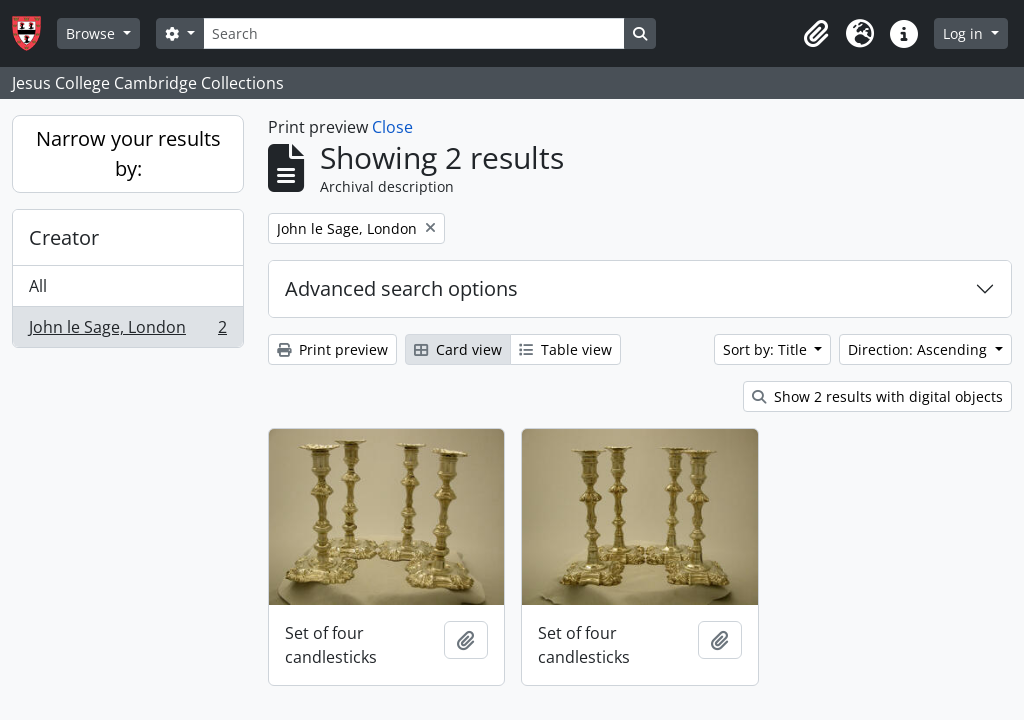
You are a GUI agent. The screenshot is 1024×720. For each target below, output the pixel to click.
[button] (816, 34)
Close (392, 127)
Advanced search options (401, 288)
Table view (565, 349)
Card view (458, 349)
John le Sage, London (127, 331)
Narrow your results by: (128, 153)
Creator (64, 237)
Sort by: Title (767, 349)
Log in (965, 33)
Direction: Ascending (919, 349)
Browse (92, 33)
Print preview (332, 349)
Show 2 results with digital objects (877, 396)
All (38, 286)
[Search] (414, 33)
